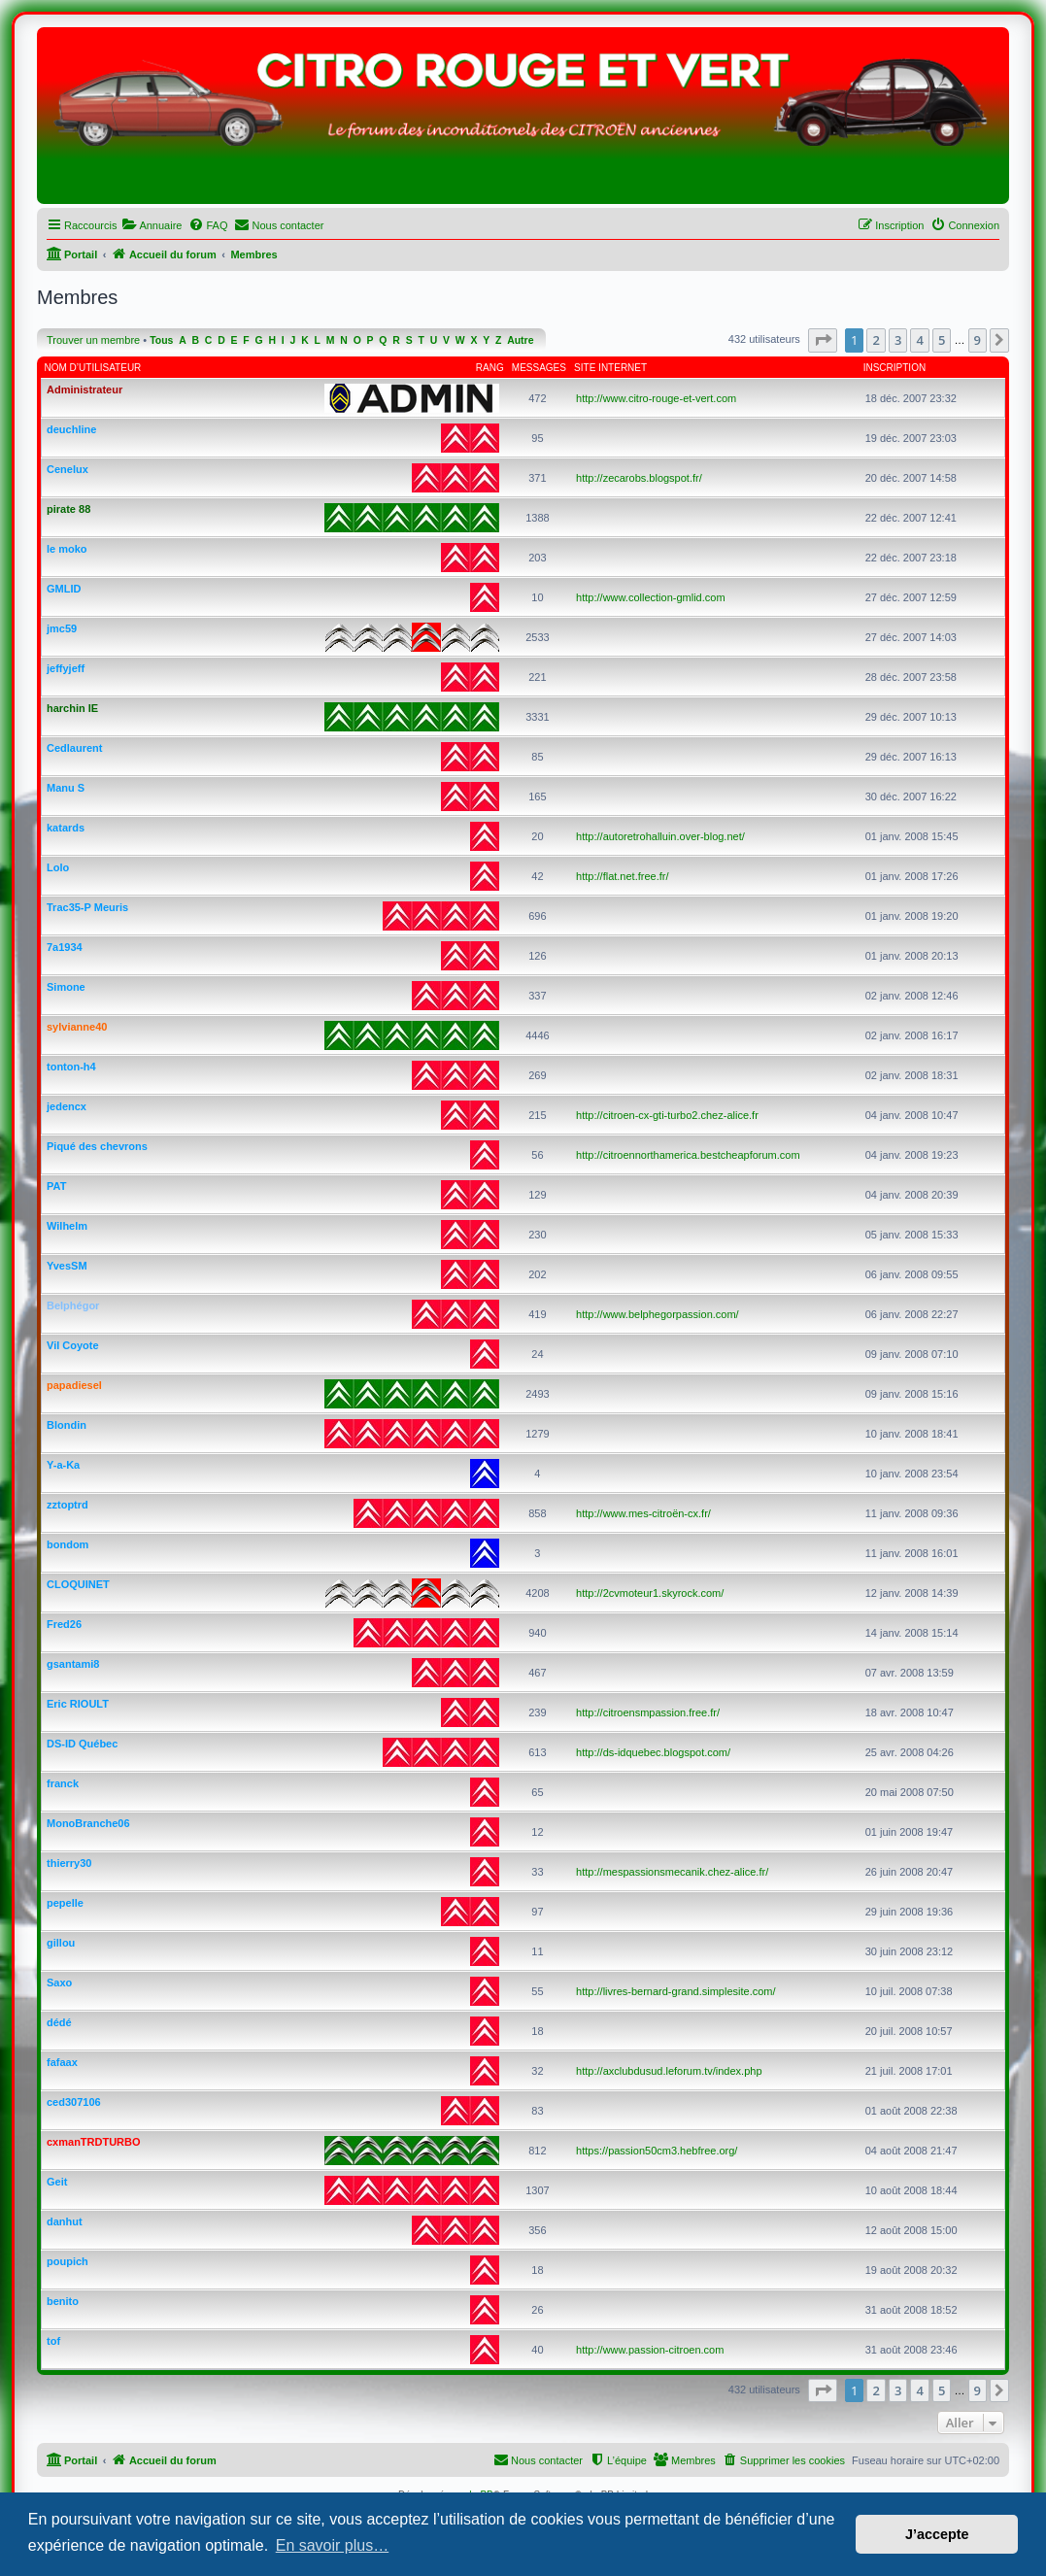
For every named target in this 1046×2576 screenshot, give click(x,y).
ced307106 (74, 2102)
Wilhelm (67, 1226)
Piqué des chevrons (97, 1146)
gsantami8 (73, 1664)
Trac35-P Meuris (87, 907)
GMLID (64, 588)
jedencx (66, 1106)
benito (63, 2301)
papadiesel (74, 1385)
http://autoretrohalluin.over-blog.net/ (660, 836)
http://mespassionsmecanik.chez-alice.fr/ (672, 1872)
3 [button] (897, 340)
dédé (59, 2022)
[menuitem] (151, 225)
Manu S (65, 788)
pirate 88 (68, 509)
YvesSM (67, 1265)
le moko (67, 549)
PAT (56, 1186)
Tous (161, 340)
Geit (57, 2181)
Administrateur (84, 389)
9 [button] (977, 340)
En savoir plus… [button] (332, 2545)
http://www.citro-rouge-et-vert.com (656, 398)
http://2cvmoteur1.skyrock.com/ (650, 1593)
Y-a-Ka (63, 1465)
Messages (539, 367)
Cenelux (67, 469)
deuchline (71, 429)
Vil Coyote (73, 1345)
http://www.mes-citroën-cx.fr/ (643, 1513)
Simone (66, 987)
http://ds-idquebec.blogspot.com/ (653, 1752)
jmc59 (62, 628)
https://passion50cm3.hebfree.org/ (656, 2150)
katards (65, 827)
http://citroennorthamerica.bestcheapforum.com (688, 1155)
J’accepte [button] (937, 2534)
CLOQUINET (78, 1584)
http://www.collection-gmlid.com (650, 597)
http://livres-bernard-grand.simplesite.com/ (675, 1991)
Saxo (59, 1982)
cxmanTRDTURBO (94, 2142)
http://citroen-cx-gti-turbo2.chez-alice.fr (667, 1115)
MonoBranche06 (88, 1823)
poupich (67, 2261)
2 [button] (875, 340)
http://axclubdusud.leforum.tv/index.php (668, 2071)
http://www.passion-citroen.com (650, 2350)
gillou (61, 1943)
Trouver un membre (93, 340)
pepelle (65, 1903)
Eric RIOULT (78, 1704)
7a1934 (65, 947)
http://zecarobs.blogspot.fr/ (639, 478)
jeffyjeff (65, 668)
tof (53, 2341)
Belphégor (73, 1305)
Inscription (894, 367)
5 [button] (941, 340)
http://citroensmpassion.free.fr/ (648, 1712)
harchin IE (72, 708)
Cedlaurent (74, 748)
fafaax (62, 2062)
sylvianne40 (77, 1027)
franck (63, 1783)
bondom (67, 1544)
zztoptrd (67, 1504)
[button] (822, 340)
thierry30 (69, 1863)
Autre (520, 340)
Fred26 (64, 1624)
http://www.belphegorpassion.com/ (657, 1314)
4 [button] (919, 340)
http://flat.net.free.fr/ (622, 876)
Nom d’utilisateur (93, 367)
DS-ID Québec (82, 1743)
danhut (65, 2221)
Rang (490, 367)
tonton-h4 (71, 1066)
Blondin (66, 1425)
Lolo (58, 867)
